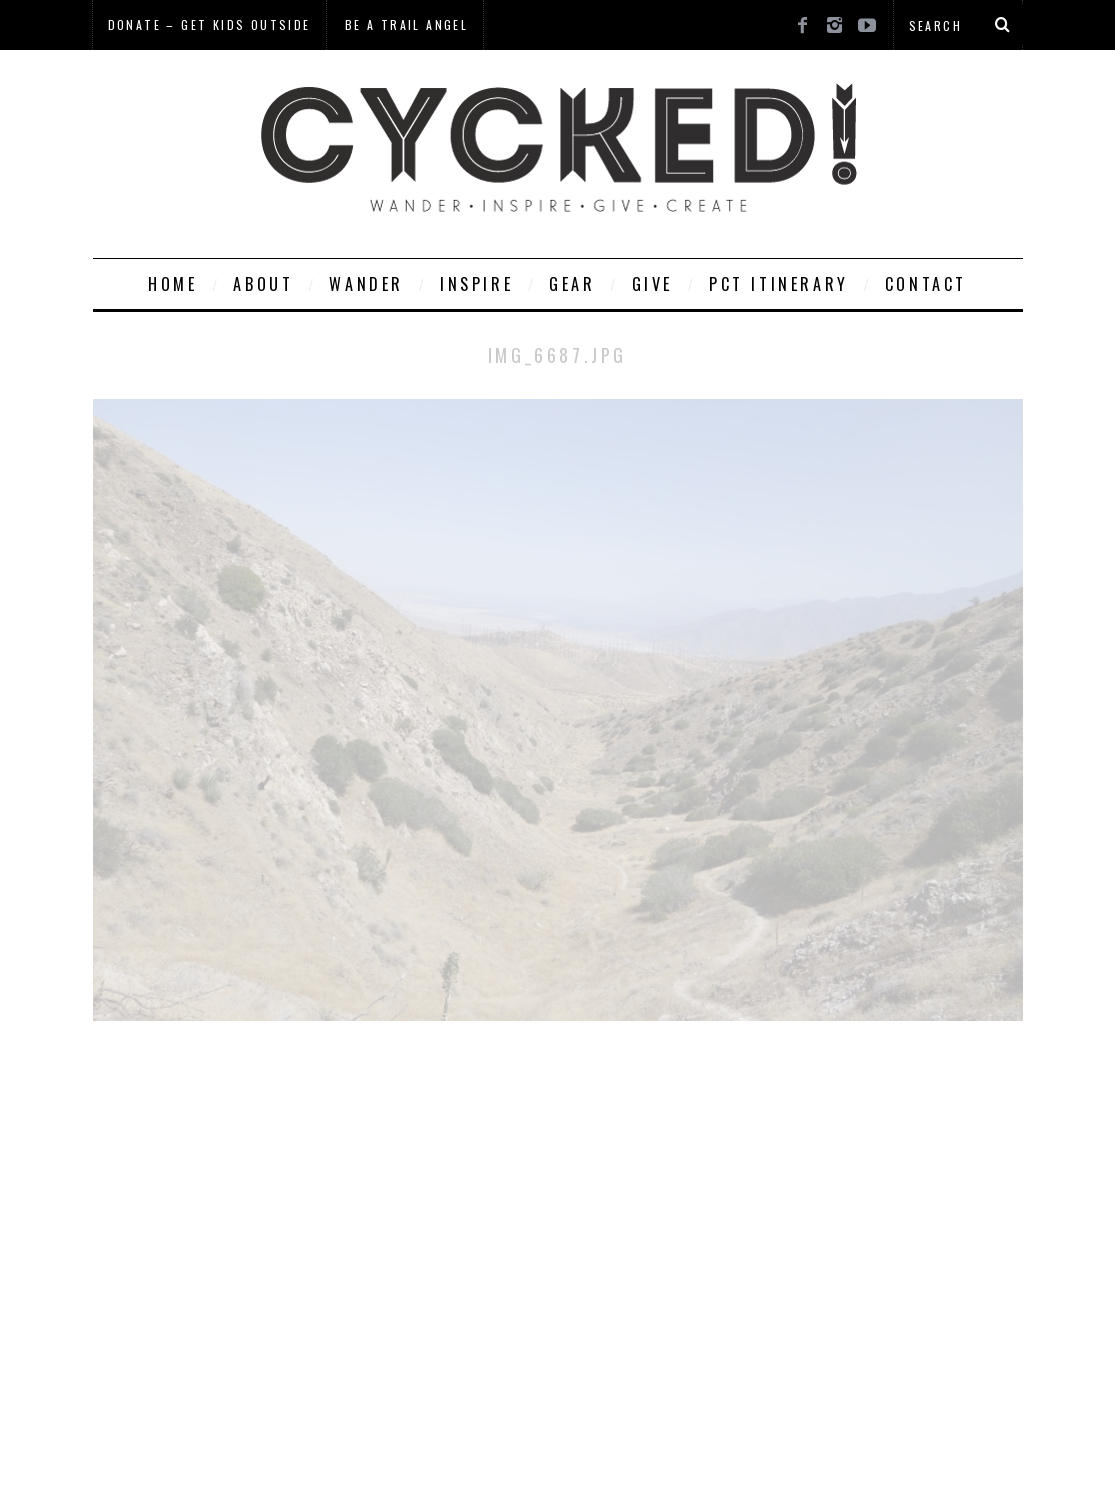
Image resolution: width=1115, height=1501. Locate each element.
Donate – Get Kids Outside (209, 24)
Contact (926, 284)
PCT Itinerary (779, 284)
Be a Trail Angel (406, 24)
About (263, 284)
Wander (366, 284)
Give (652, 284)
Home (172, 284)
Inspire (476, 284)
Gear (572, 284)
